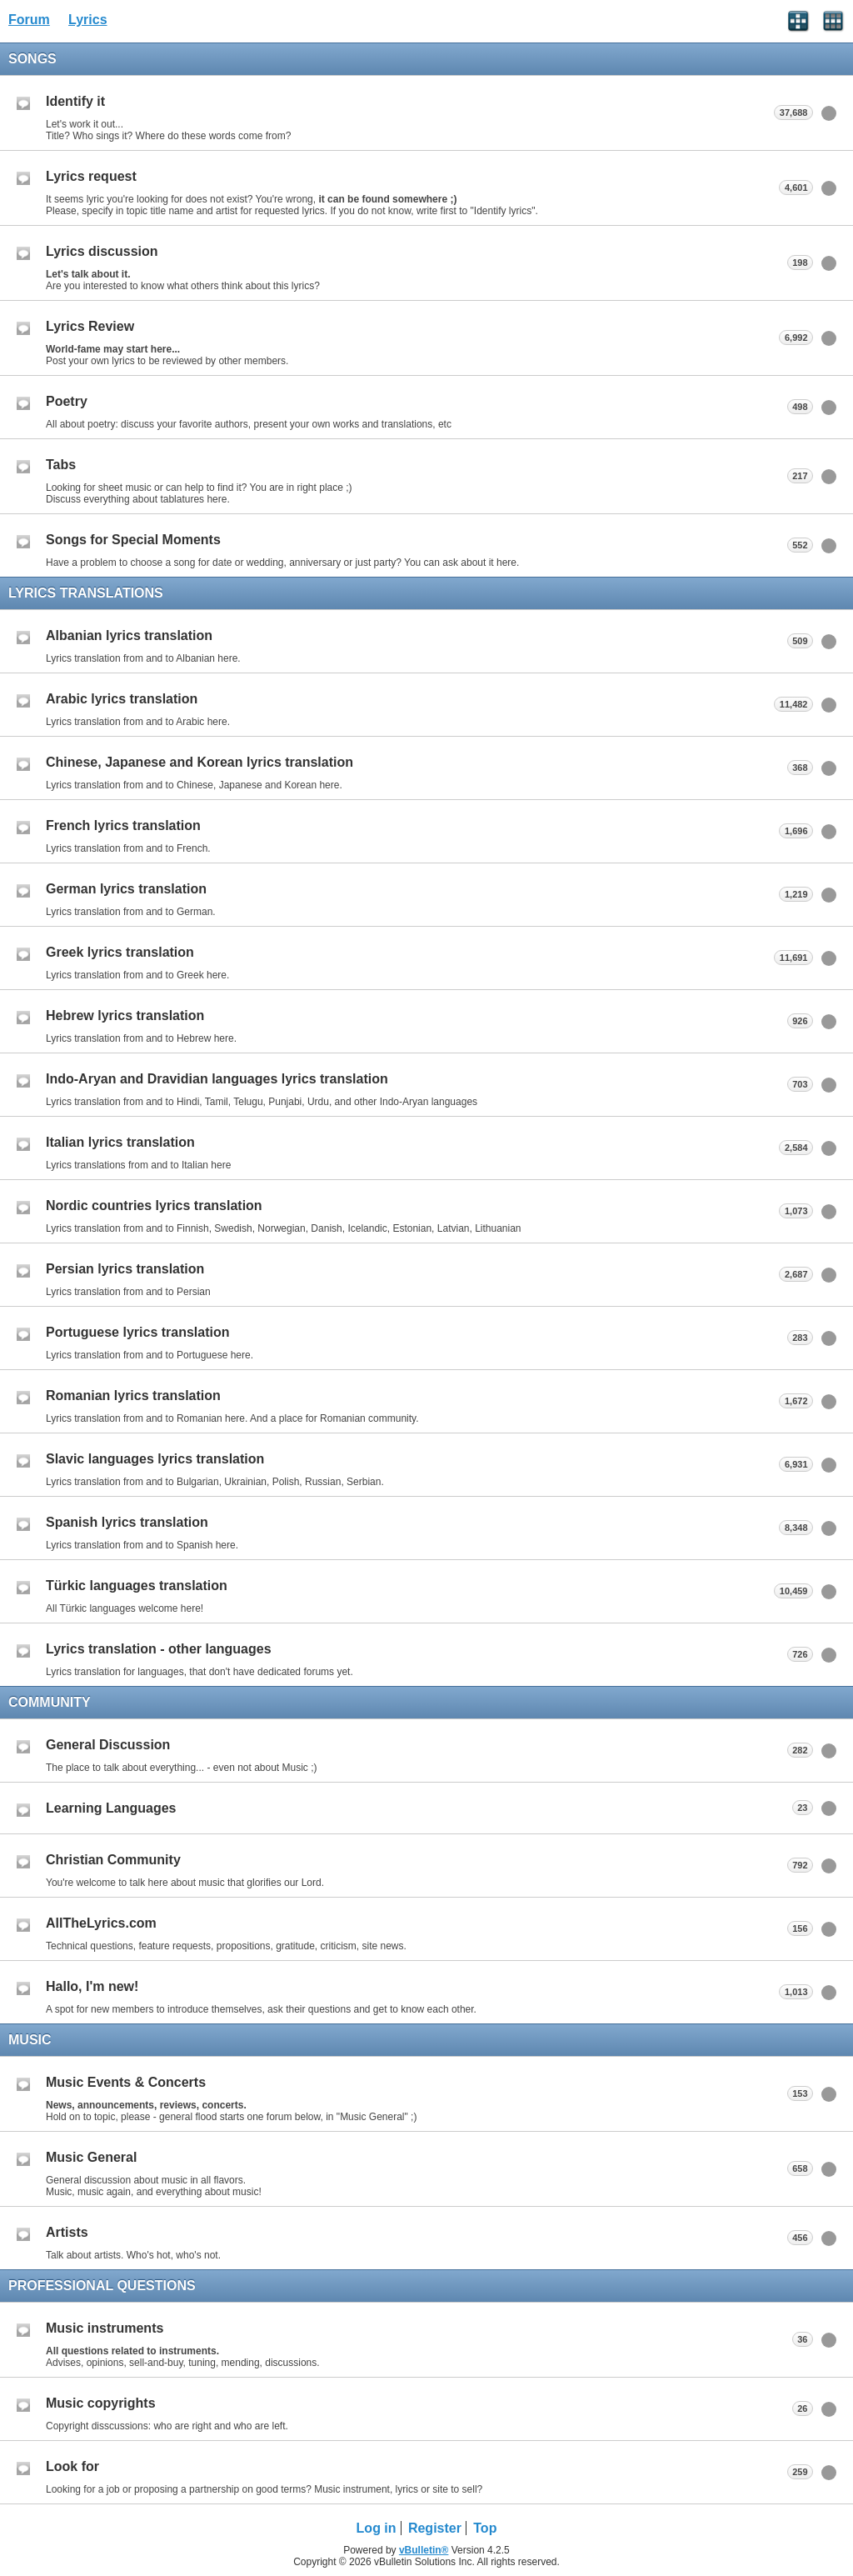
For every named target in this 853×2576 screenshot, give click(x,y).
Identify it (75, 101)
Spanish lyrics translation (127, 1522)
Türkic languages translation (136, 1585)
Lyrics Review (90, 326)
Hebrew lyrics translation (125, 1015)
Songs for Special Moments (133, 540)
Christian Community (113, 1860)
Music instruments (104, 2328)
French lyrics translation (123, 825)
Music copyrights (101, 2403)
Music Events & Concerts (126, 2082)
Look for (72, 2466)
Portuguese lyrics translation (138, 1332)
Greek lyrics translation (120, 952)
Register (434, 2528)
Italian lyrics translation (120, 1142)
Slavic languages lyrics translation (155, 1459)
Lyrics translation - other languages (159, 1649)
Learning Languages (111, 1808)
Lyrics (87, 20)
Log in (377, 2528)
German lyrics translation (126, 889)
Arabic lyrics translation (121, 699)
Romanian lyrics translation (133, 1395)
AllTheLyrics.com (101, 1923)
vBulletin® (424, 2550)
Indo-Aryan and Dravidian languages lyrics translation (217, 1079)
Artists (67, 2232)
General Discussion (108, 1745)
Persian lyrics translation (125, 1269)
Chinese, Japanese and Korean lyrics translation (199, 762)
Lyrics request (91, 176)
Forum (29, 20)
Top (484, 2528)
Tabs (61, 465)
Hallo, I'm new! (92, 1986)
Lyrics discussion (102, 251)
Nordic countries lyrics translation (154, 1205)
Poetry (66, 401)
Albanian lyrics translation (129, 635)
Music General (91, 2157)
